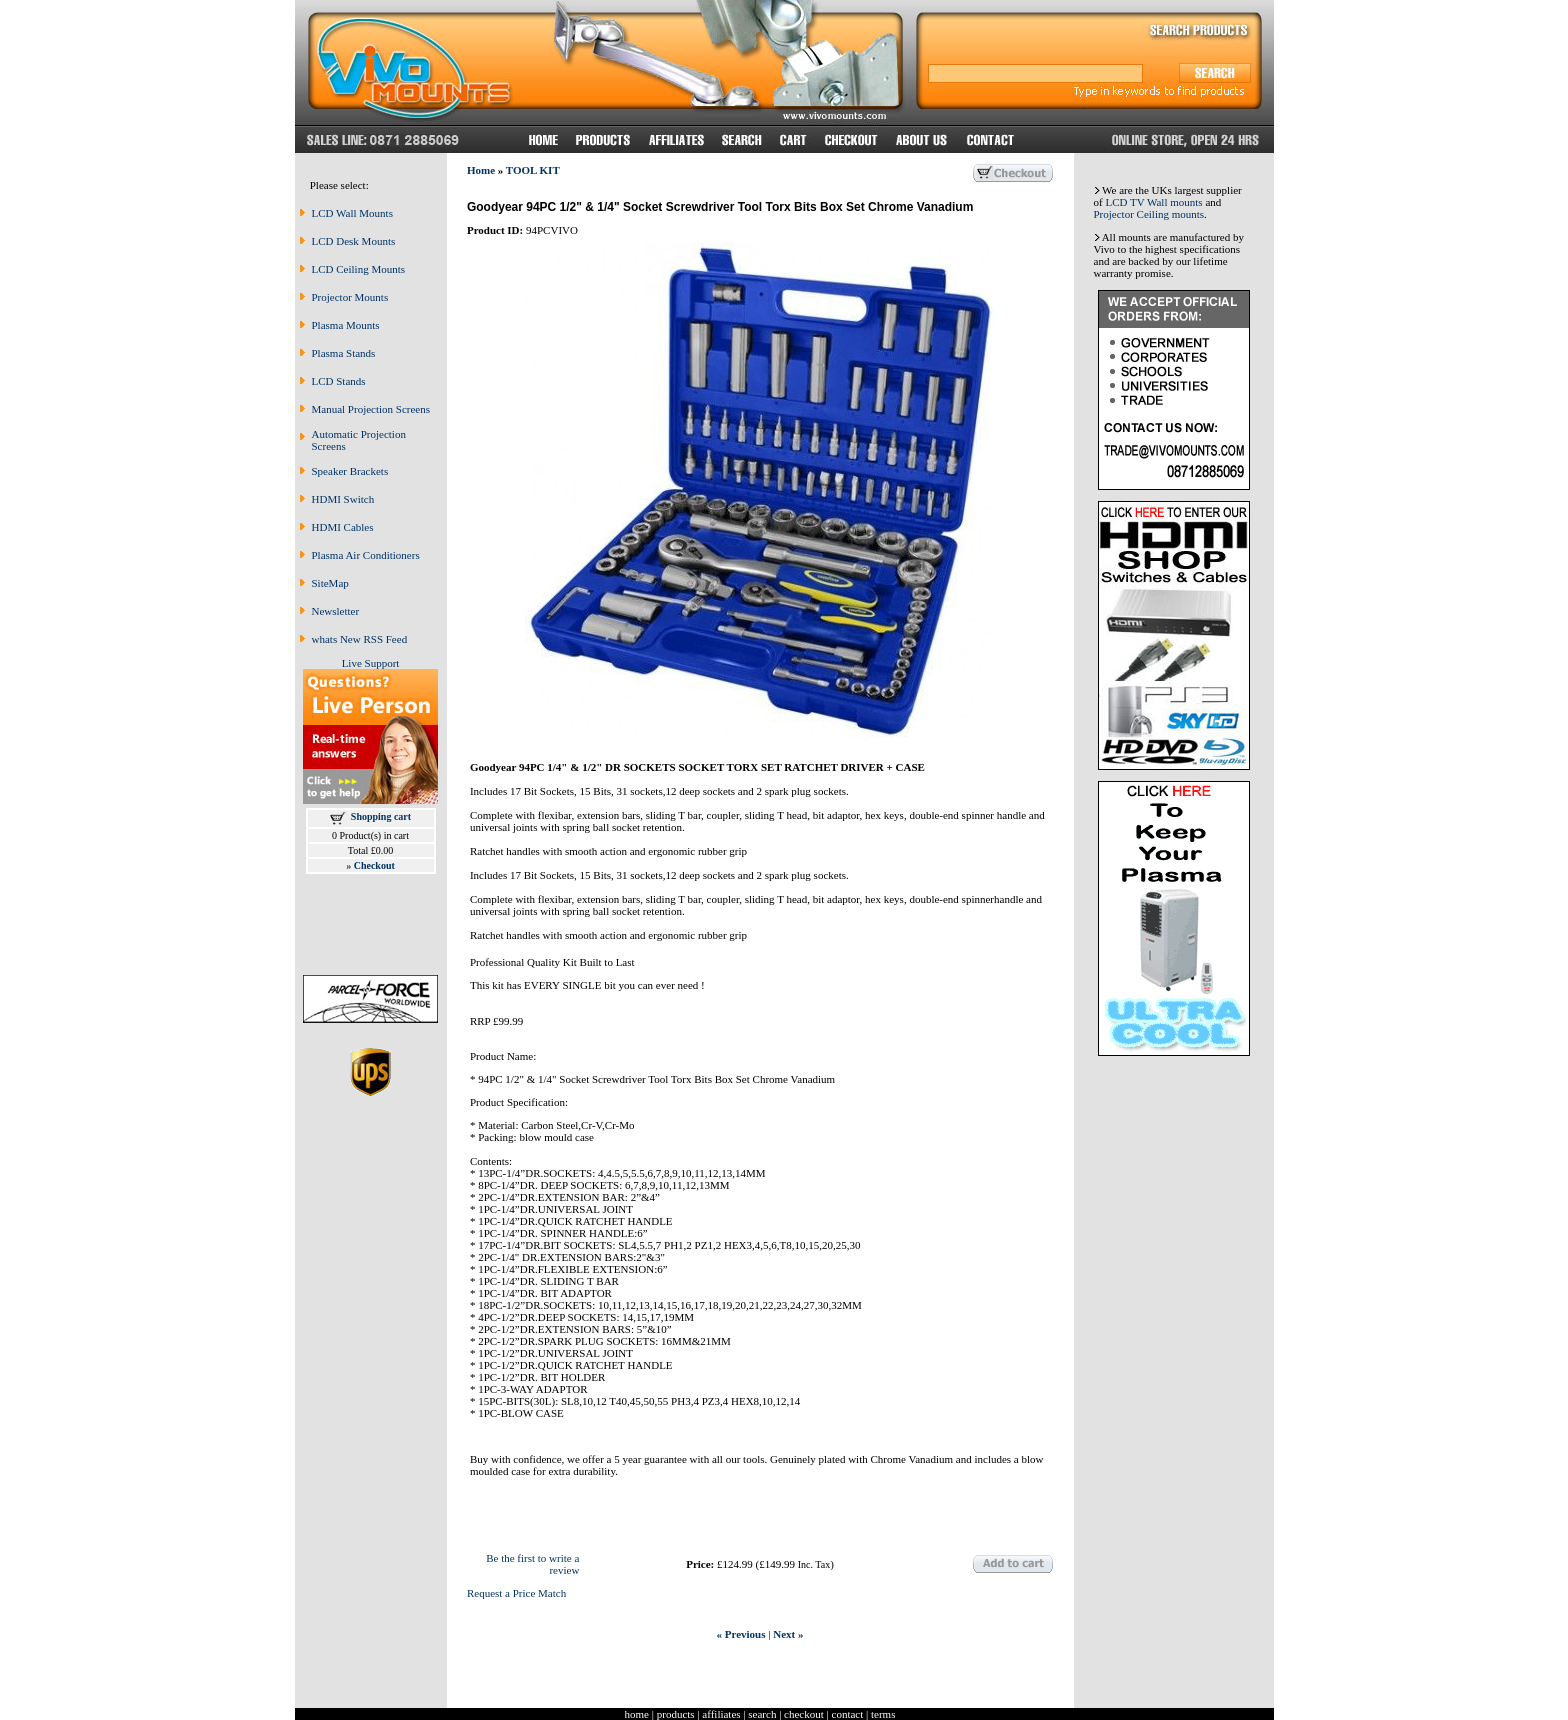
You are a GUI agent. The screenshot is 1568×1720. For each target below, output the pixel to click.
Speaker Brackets (350, 471)
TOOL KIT (533, 170)
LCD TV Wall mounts (1153, 202)
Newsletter (336, 611)
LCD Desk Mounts (354, 241)
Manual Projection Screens (371, 409)
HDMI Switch (343, 499)
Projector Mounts (350, 297)
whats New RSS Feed (360, 639)
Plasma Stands (344, 353)
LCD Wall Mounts (352, 213)
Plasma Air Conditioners (366, 555)
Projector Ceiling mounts (1149, 214)
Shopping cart (381, 816)
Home (481, 170)
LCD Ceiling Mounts (359, 269)
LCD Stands (339, 381)
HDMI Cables (343, 527)
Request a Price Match (516, 1593)
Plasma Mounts (346, 325)
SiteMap (330, 583)
